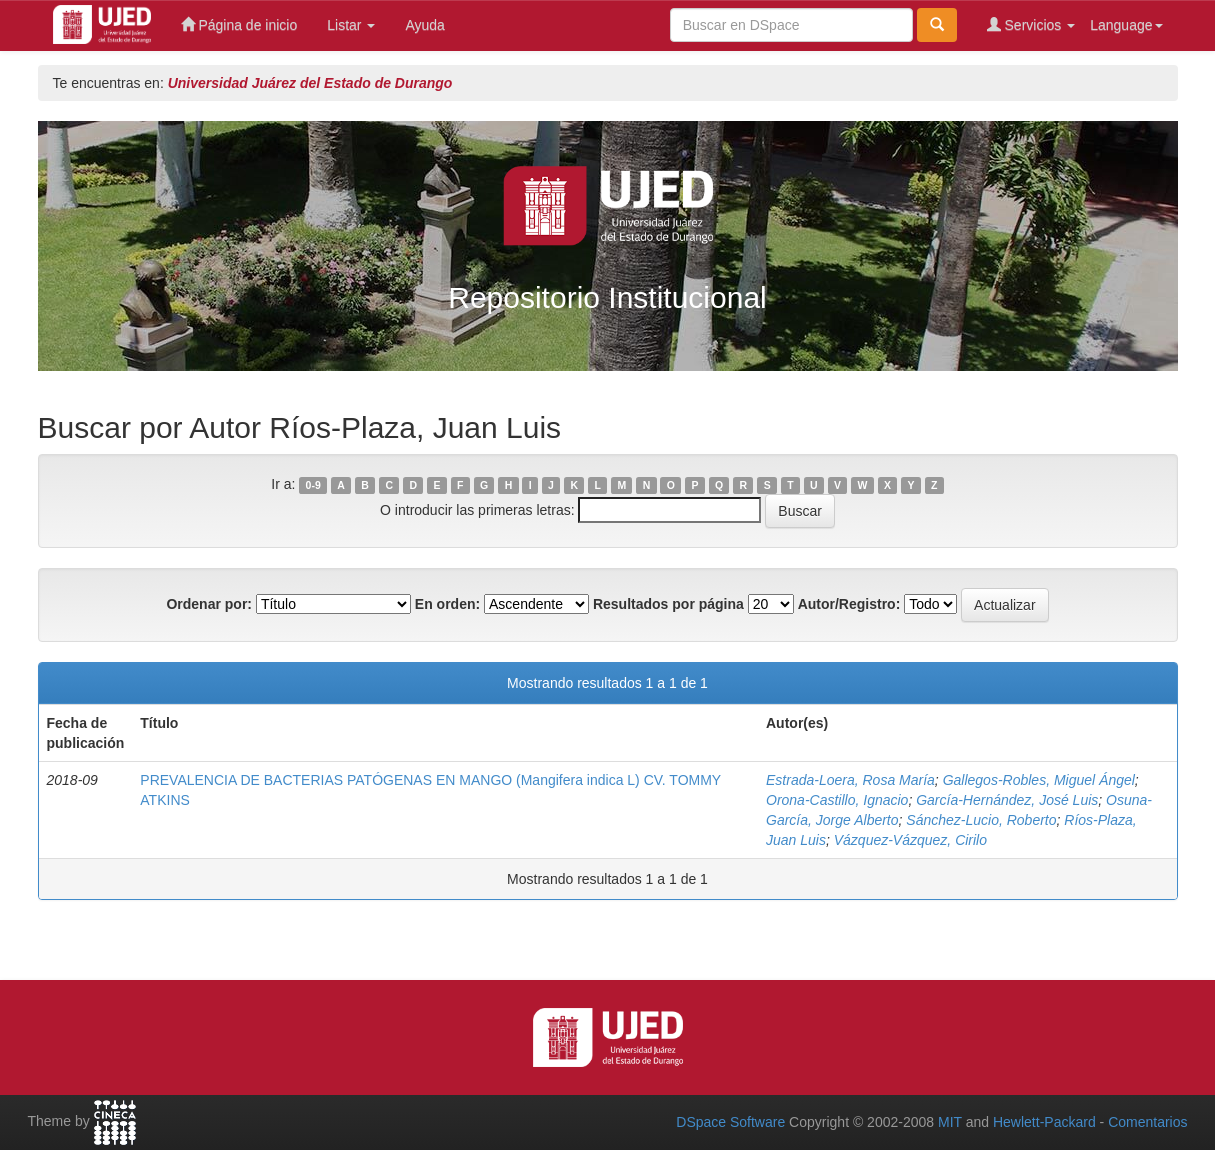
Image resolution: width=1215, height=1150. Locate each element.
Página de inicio (239, 24)
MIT (950, 1122)
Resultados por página (668, 604)
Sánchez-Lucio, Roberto (981, 820)
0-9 (313, 485)
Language (1126, 25)
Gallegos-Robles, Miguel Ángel (1039, 780)
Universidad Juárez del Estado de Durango (310, 83)
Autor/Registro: (849, 604)
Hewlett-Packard (1044, 1122)
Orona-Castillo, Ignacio (837, 800)
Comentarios (1147, 1122)
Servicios (1031, 24)
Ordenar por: (209, 604)
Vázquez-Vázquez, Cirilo (910, 840)
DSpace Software (730, 1122)
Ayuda (424, 25)
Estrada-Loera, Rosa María (850, 780)
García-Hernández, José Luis (1007, 800)
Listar (351, 25)
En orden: (447, 604)
